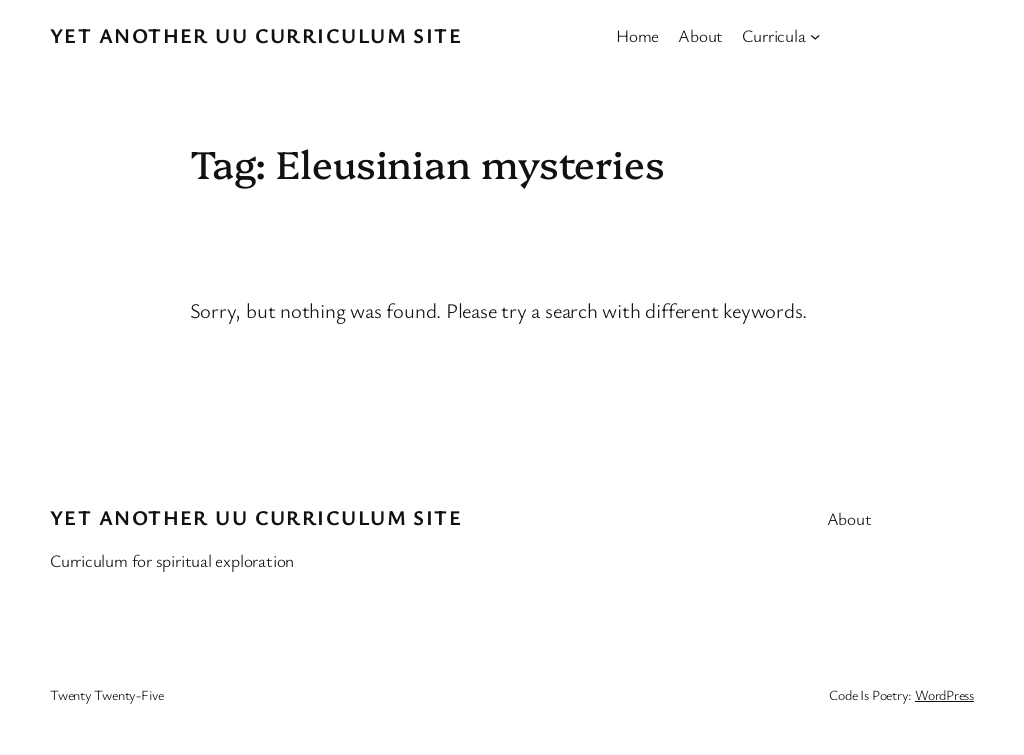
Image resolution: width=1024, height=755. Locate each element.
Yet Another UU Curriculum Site (256, 35)
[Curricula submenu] (815, 35)
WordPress (944, 694)
